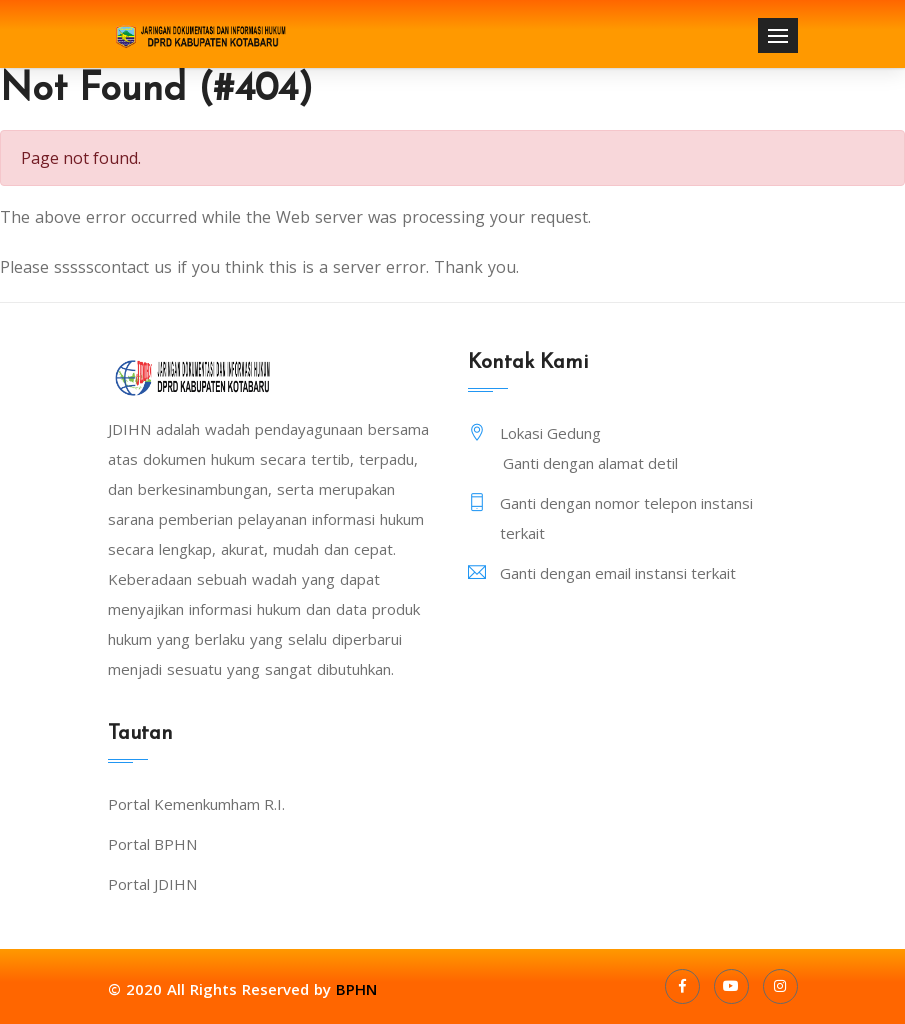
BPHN (356, 989)
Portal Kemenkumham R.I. (196, 804)
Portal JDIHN (152, 884)
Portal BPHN (152, 844)
